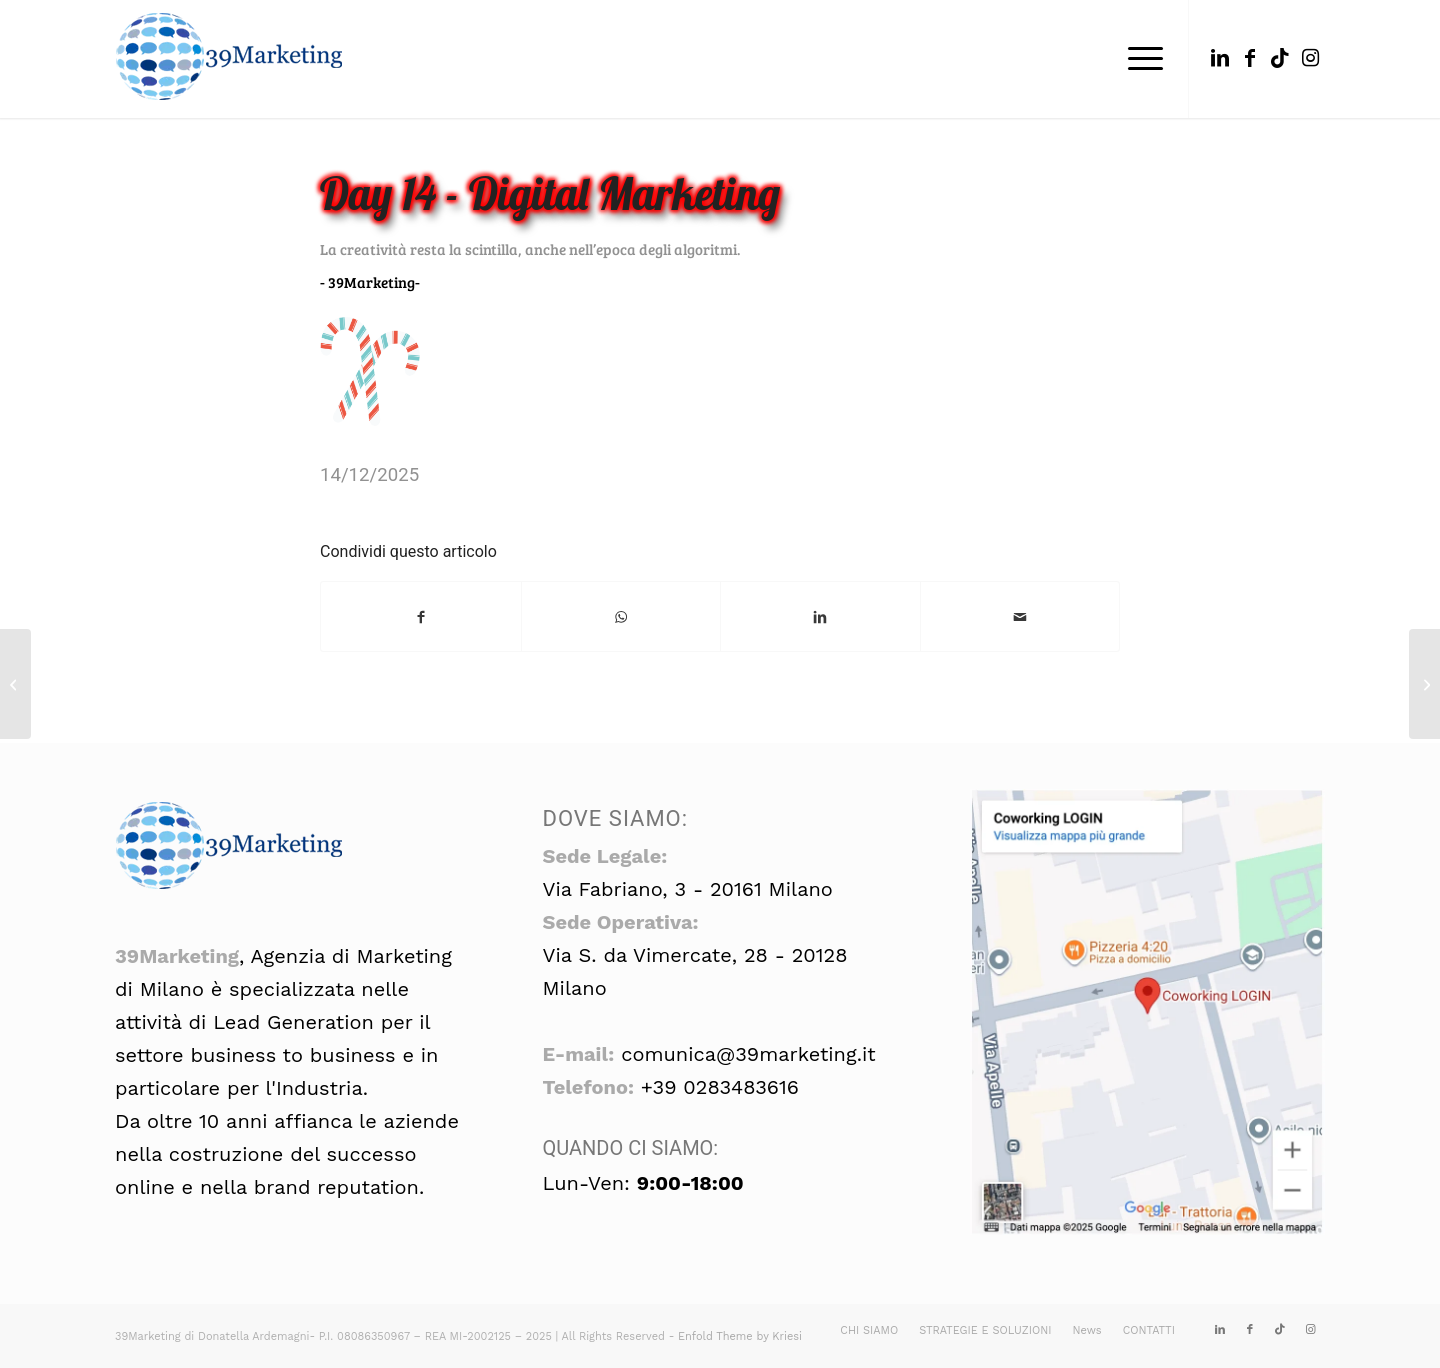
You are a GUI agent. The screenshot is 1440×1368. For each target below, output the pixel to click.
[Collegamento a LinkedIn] (1220, 58)
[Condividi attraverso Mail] (1020, 616)
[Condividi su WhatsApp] (621, 616)
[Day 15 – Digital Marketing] (1424, 684)
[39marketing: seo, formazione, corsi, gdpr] (230, 59)
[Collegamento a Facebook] (1250, 58)
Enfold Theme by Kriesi (740, 1336)
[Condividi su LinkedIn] (820, 616)
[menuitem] (1139, 59)
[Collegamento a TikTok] (1280, 58)
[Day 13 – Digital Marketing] (15, 684)
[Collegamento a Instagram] (1310, 58)
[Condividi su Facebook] (421, 616)
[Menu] (1139, 59)
